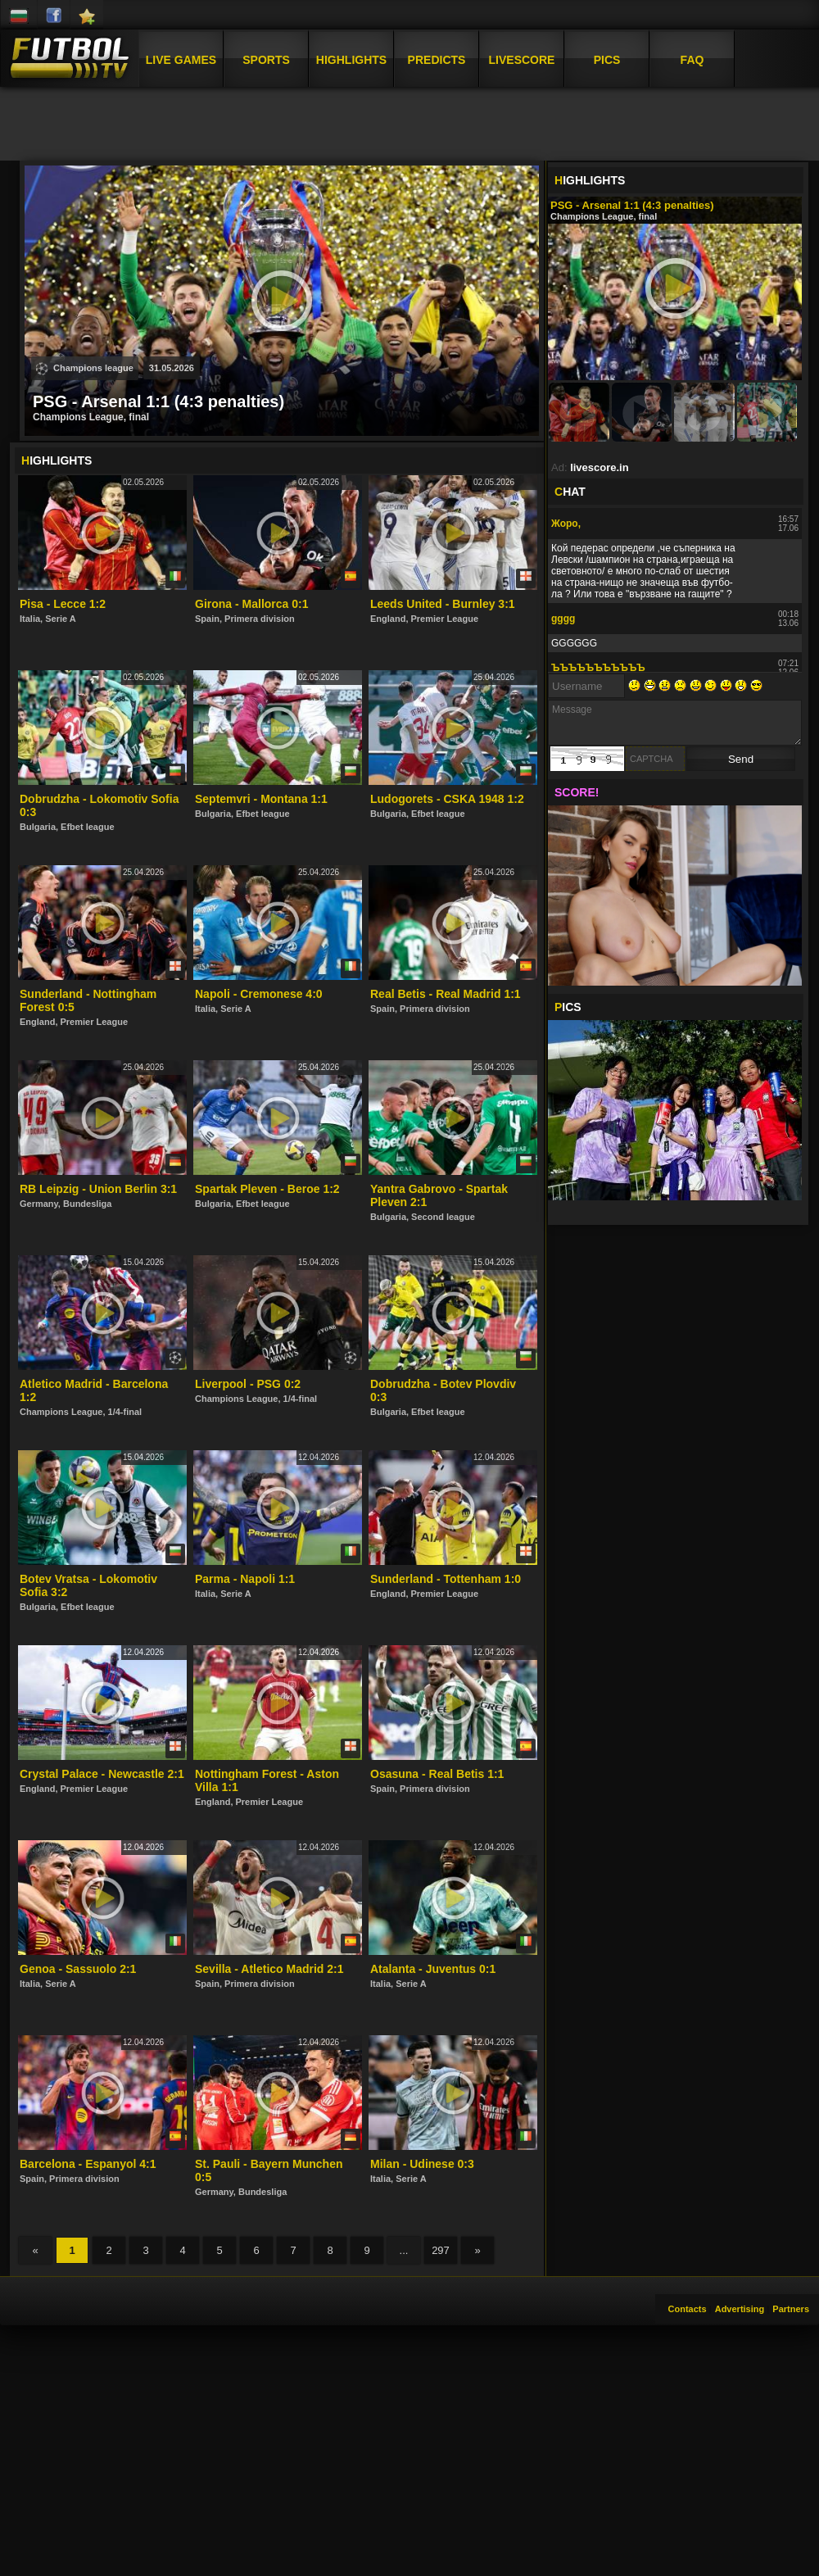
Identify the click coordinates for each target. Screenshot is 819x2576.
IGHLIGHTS (589, 180)
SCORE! (576, 792)
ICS (567, 1007)
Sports (266, 59)
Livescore (522, 59)
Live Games (181, 59)
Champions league (84, 368)
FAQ (692, 59)
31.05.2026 (171, 368)
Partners (790, 2309)
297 (441, 2250)
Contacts (687, 2309)
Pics (607, 59)
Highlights (351, 59)
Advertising (740, 2309)
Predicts (437, 59)
